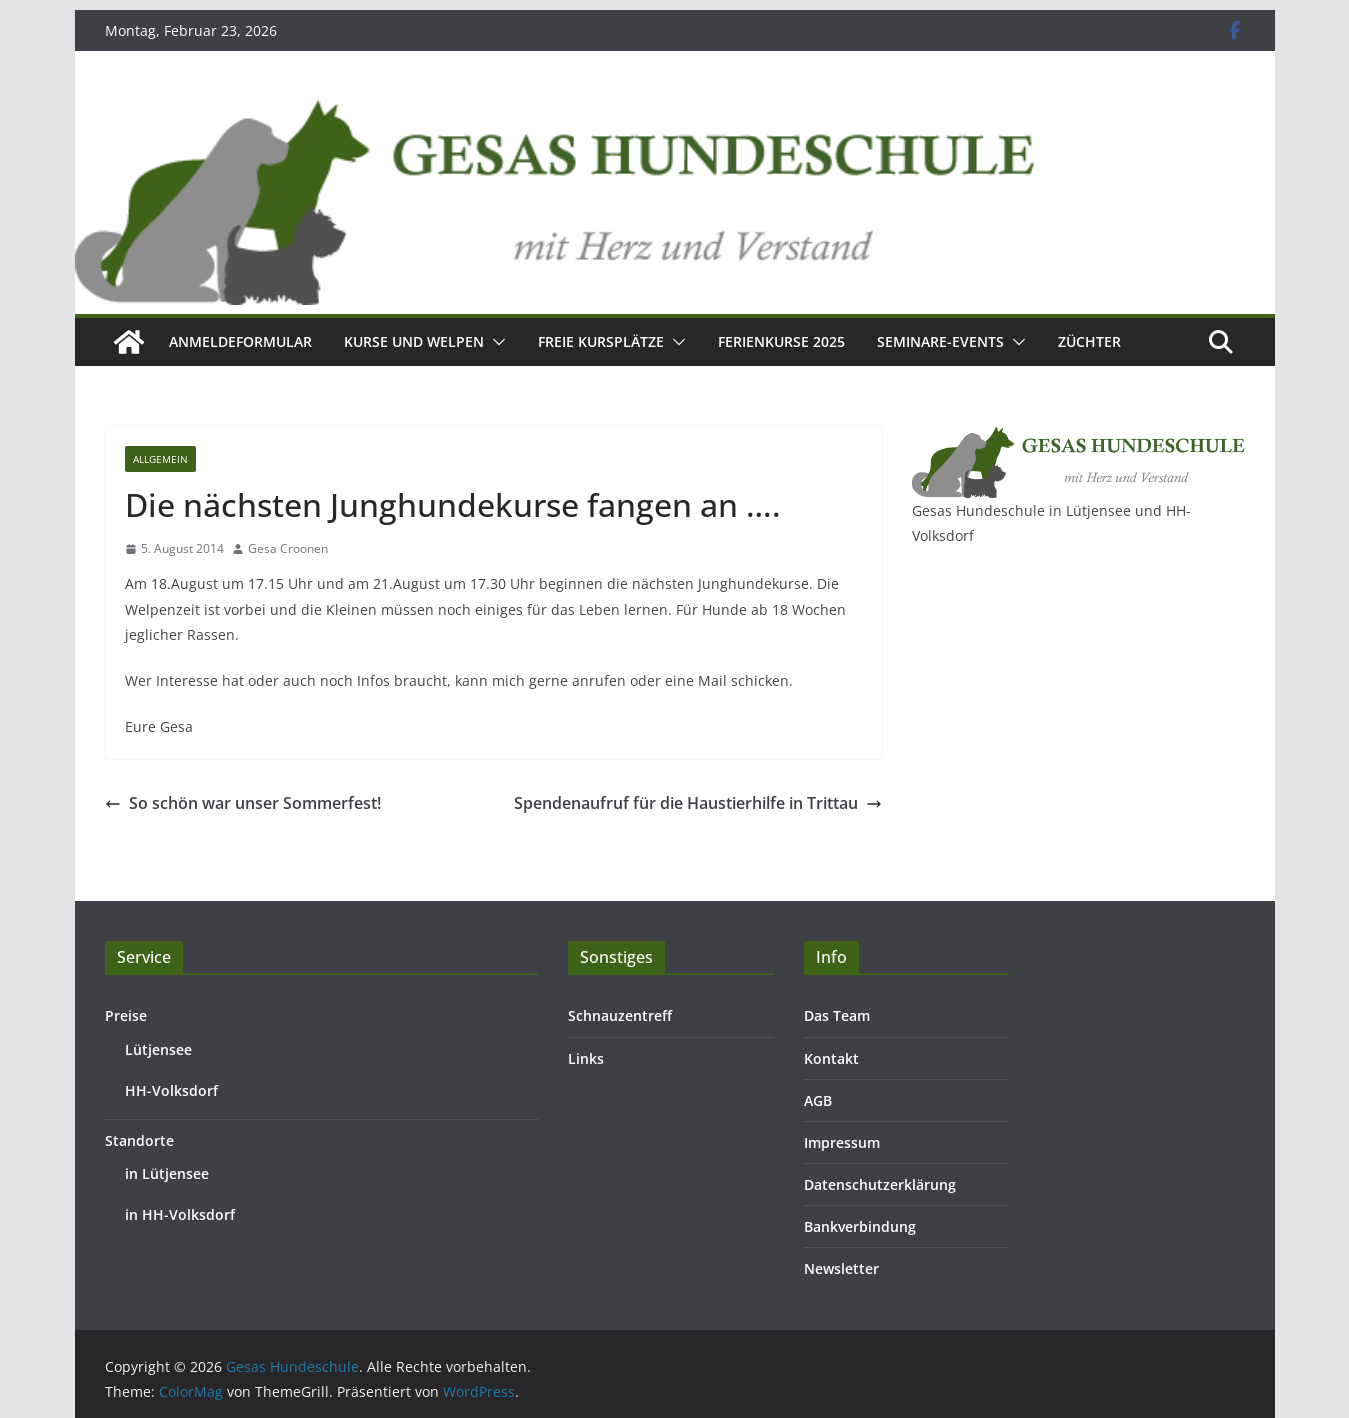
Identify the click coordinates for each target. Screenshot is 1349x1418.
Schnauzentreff (620, 1015)
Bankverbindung (860, 1226)
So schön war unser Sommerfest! (243, 803)
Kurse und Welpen (414, 341)
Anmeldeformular (240, 341)
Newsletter (841, 1268)
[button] (495, 342)
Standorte (139, 1140)
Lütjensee (158, 1049)
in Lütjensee (167, 1173)
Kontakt (831, 1058)
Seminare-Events (940, 341)
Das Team (837, 1015)
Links (586, 1058)
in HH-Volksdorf (180, 1214)
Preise (126, 1015)
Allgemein (160, 459)
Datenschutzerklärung (880, 1184)
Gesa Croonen (288, 548)
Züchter (1089, 341)
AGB (818, 1100)
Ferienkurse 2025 (781, 341)
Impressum (842, 1142)
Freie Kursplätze (601, 341)
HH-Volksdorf (171, 1090)
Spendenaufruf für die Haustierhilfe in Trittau (698, 803)
